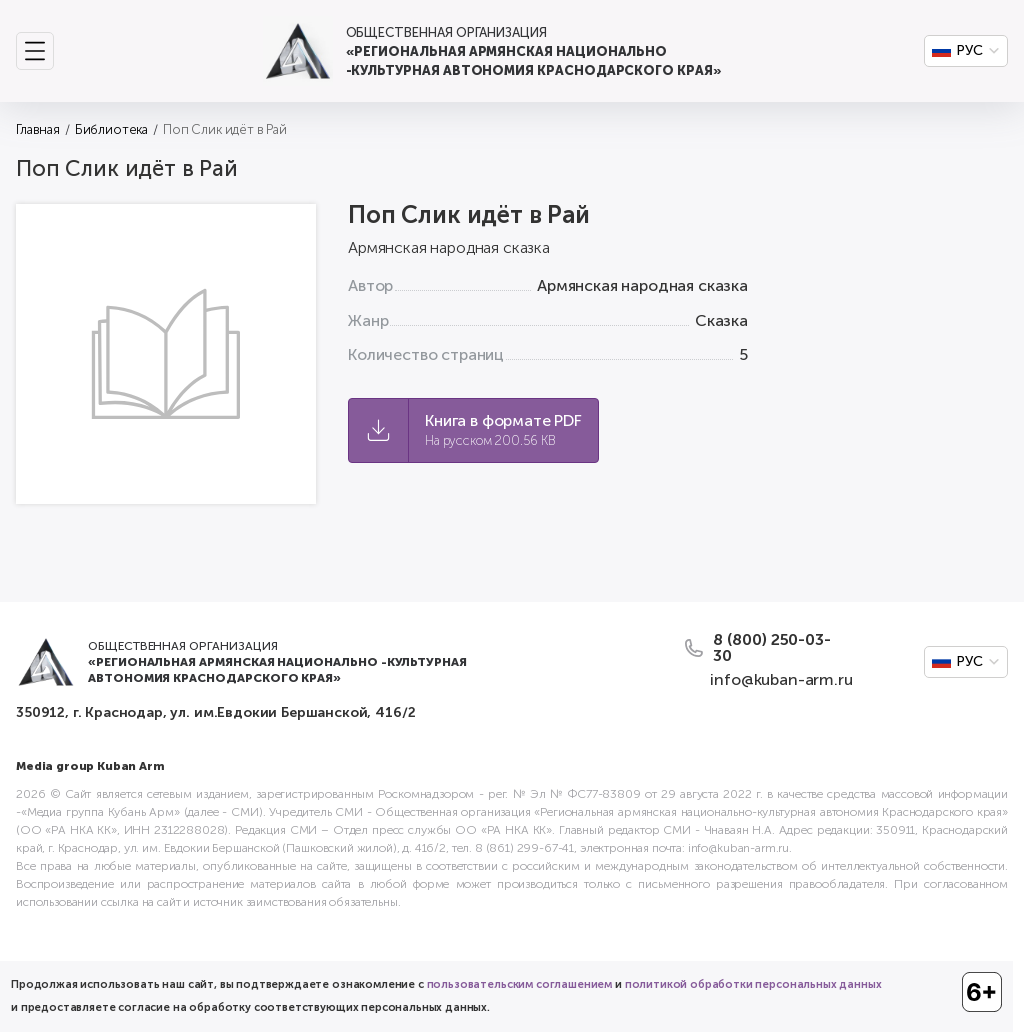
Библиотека (111, 129)
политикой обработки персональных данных (753, 984)
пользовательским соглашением (520, 984)
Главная (38, 129)
